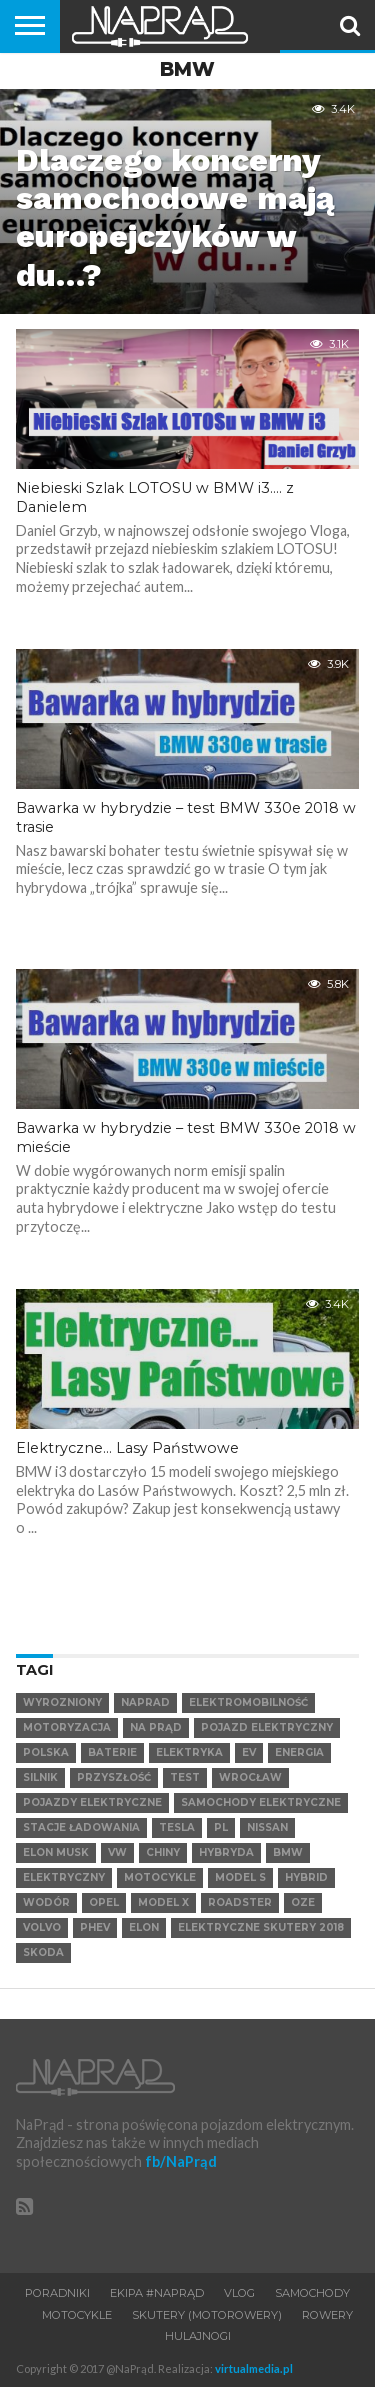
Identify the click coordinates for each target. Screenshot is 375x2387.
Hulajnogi (198, 2336)
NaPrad (145, 1702)
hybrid (306, 1877)
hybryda (226, 1852)
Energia (299, 1752)
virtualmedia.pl (254, 2368)
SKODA (43, 1952)
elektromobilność (248, 1702)
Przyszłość (114, 1777)
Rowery (327, 2315)
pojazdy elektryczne (92, 1802)
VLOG (239, 2293)
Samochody (312, 2293)
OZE (303, 1902)
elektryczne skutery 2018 (261, 1927)
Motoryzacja (67, 1727)
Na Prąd (156, 1727)
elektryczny (64, 1877)
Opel (104, 1902)
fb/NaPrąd (181, 2161)
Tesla (177, 1827)
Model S (240, 1877)
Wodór (46, 1902)
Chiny (163, 1852)
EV (249, 1752)
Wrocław (250, 1777)
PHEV (95, 1927)
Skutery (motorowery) (207, 2315)
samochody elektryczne (261, 1802)
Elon (144, 1927)
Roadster (240, 1902)
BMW (288, 1852)
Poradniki (57, 2293)
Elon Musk (56, 1852)
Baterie (112, 1752)
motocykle (160, 1877)
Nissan (267, 1827)
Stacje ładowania (81, 1827)
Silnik (40, 1777)
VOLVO (42, 1927)
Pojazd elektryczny (267, 1727)
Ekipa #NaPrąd (157, 2293)
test (185, 1777)
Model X (163, 1902)
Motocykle (77, 2315)
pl (221, 1827)
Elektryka (189, 1752)
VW (117, 1852)
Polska (46, 1752)
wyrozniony (62, 1702)
